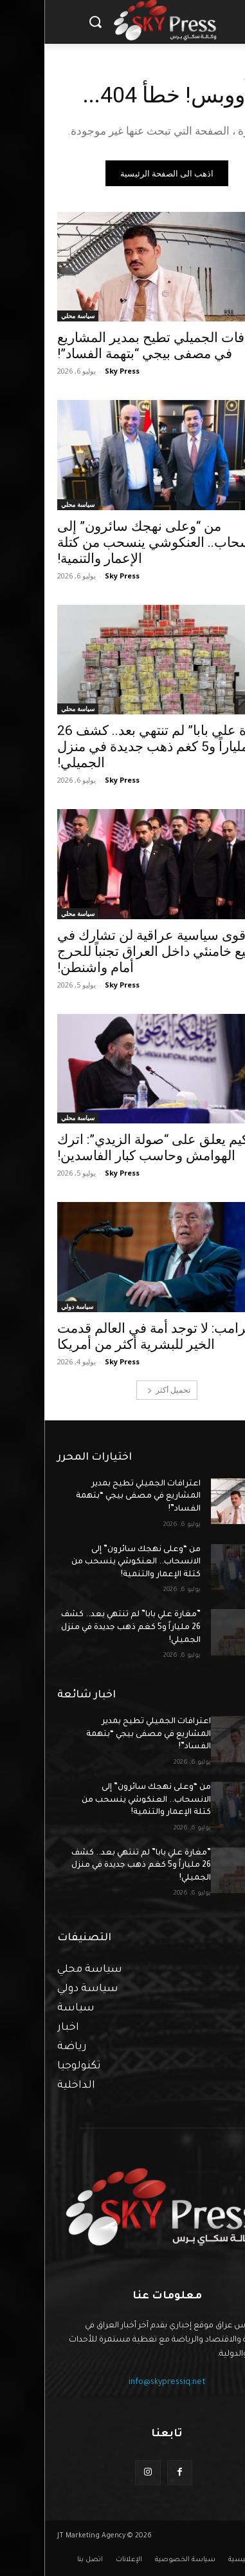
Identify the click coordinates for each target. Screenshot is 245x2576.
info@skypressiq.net (122, 2382)
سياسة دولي (33, 1306)
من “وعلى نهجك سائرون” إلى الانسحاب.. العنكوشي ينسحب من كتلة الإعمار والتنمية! (118, 542)
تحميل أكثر (124, 1389)
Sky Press (77, 371)
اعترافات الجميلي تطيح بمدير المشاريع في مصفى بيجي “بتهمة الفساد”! (94, 1497)
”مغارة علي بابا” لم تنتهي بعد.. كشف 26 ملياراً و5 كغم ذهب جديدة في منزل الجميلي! (122, 746)
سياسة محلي (33, 315)
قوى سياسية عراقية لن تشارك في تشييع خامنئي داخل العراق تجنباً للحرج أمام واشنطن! (117, 951)
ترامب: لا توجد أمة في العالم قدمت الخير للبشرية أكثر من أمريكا (109, 1336)
